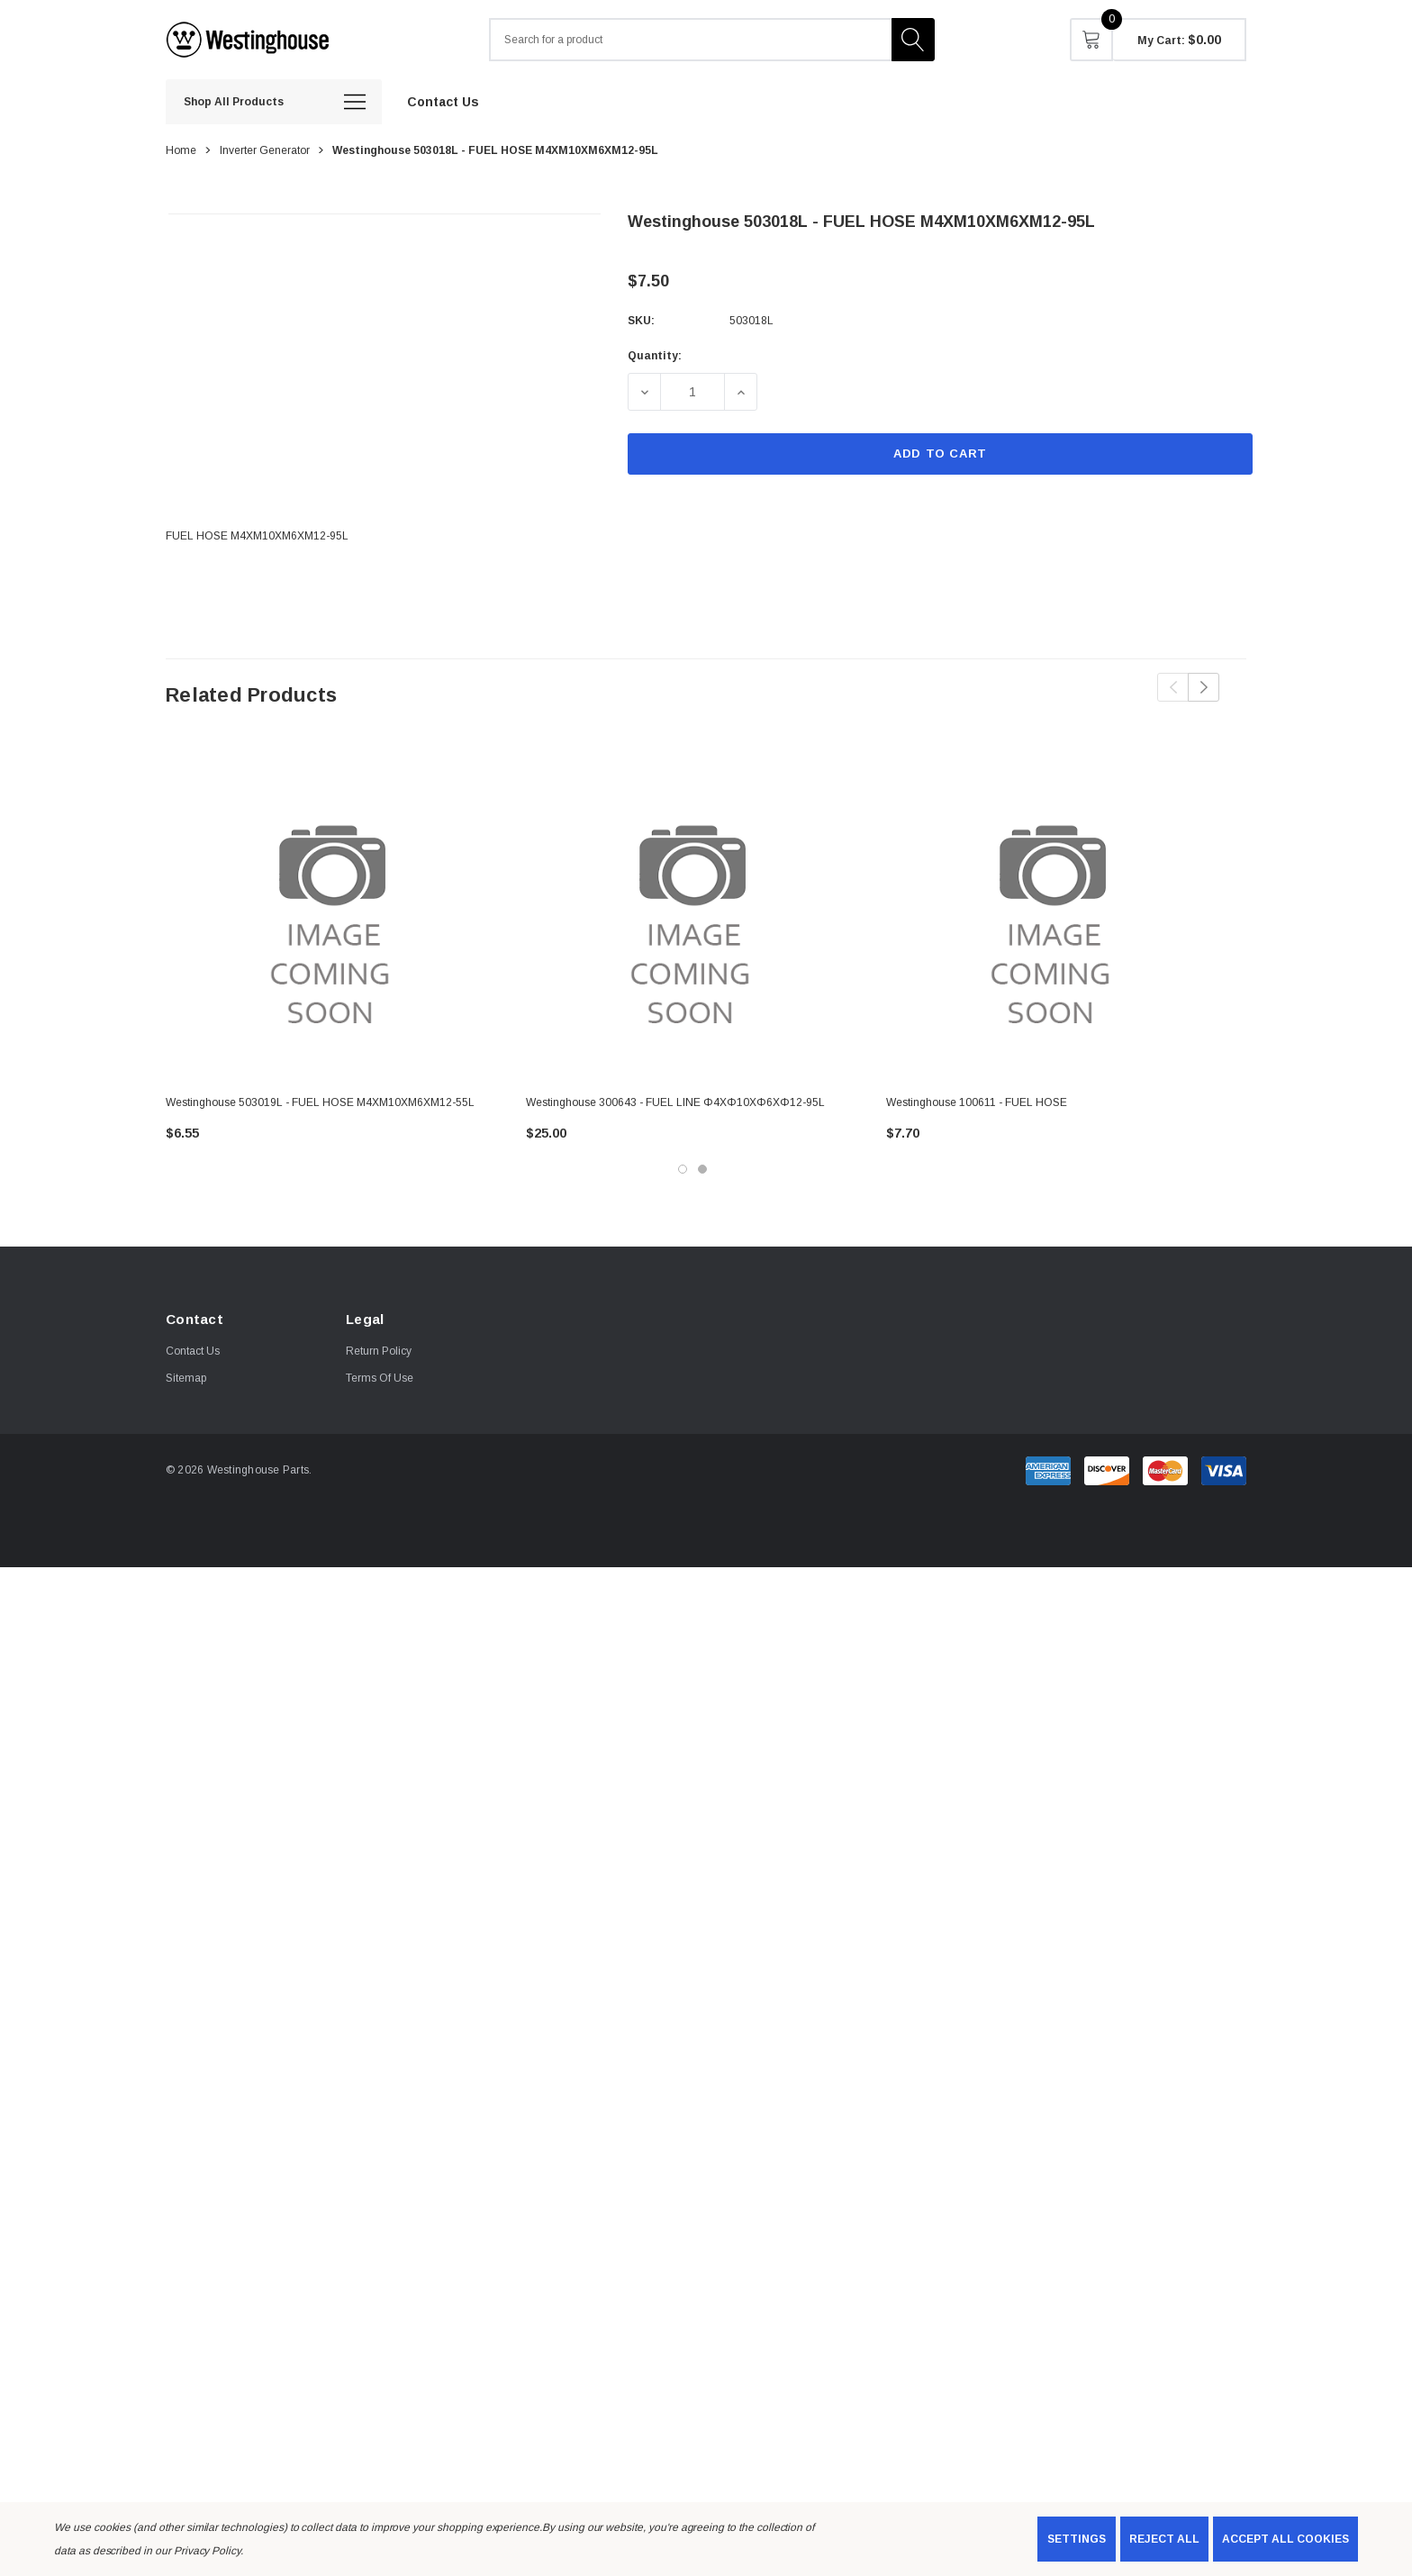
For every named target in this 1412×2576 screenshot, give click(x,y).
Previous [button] (1173, 687)
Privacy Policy (207, 2550)
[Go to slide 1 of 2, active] (682, 1169)
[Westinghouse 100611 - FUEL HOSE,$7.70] (1052, 914)
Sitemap (186, 1378)
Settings (1076, 2539)
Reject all (1164, 2539)
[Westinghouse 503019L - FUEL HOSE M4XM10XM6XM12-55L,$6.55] (332, 914)
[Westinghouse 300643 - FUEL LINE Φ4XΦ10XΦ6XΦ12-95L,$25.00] (692, 914)
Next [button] (1203, 687)
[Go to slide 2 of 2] (702, 1169)
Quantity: (655, 355)
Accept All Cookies (1285, 2539)
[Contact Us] (443, 100)
